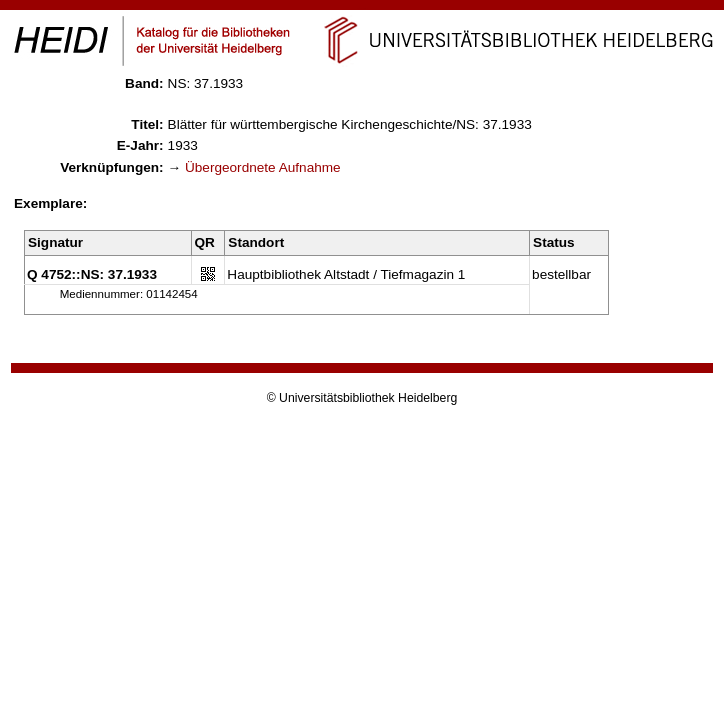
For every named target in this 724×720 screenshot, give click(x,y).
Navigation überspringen (362, 8)
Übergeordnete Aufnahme (263, 167)
